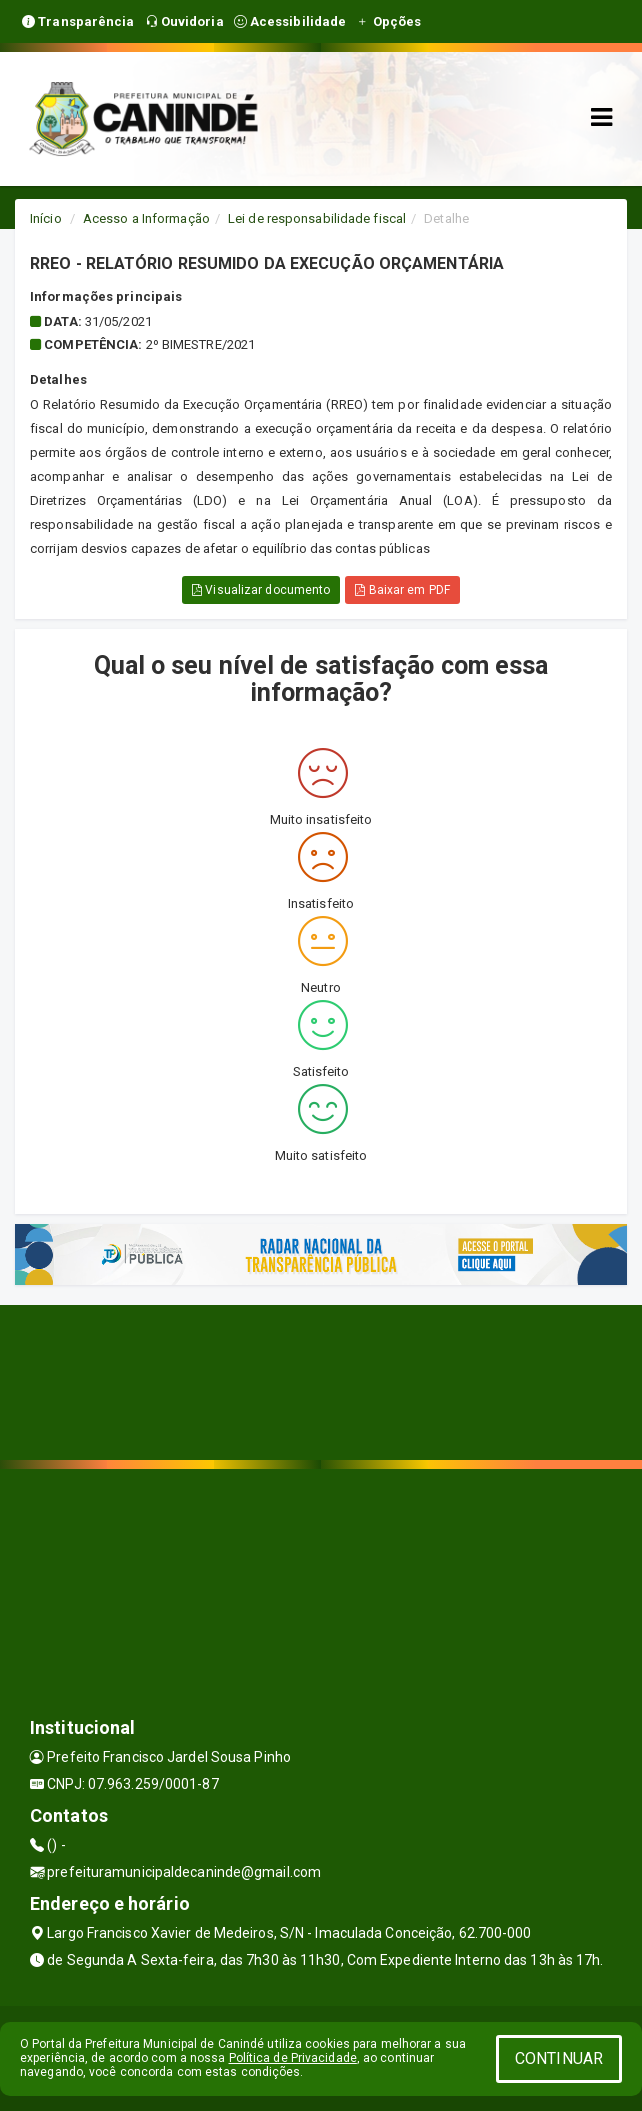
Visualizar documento (261, 590)
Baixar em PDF (402, 590)
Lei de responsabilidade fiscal (317, 218)
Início (46, 218)
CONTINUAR (559, 2058)
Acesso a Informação (146, 218)
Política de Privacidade (293, 2058)
